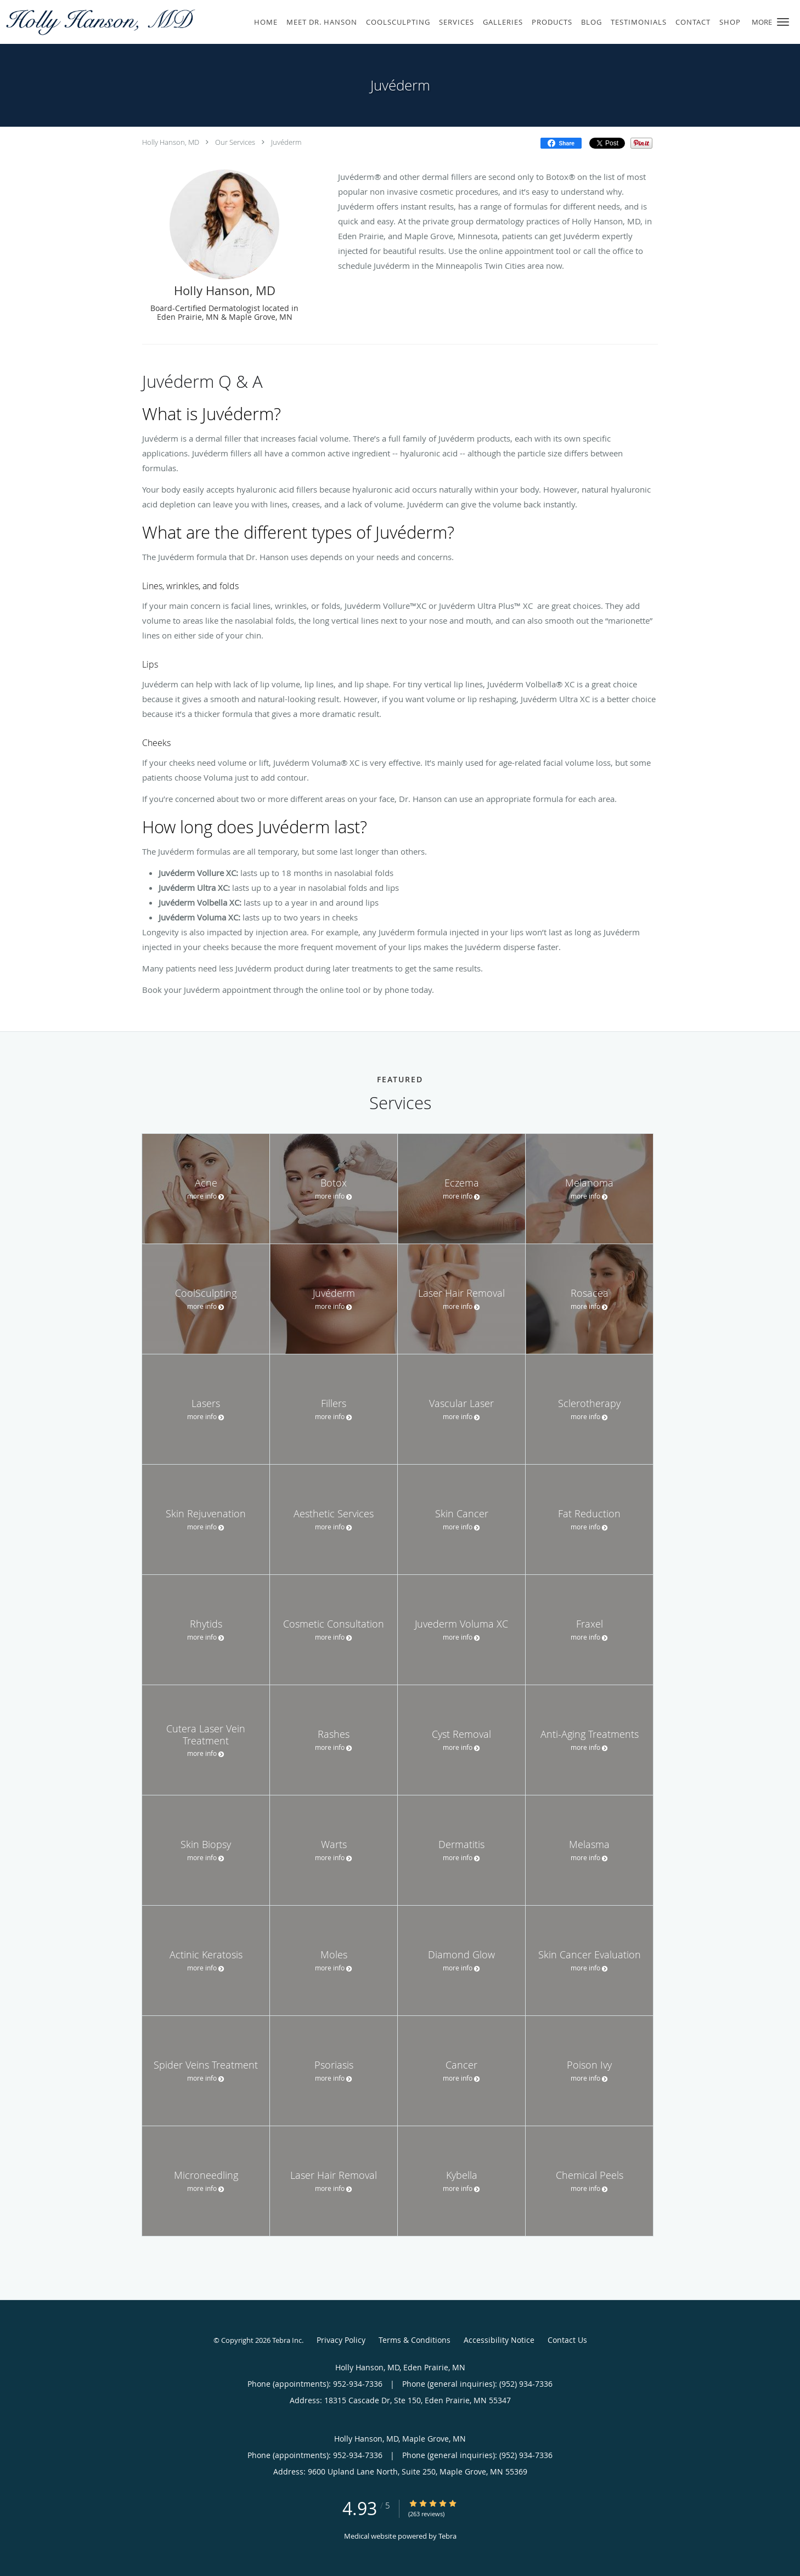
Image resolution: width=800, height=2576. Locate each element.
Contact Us (567, 2340)
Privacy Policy (341, 2340)
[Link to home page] (99, 22)
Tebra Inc (287, 2340)
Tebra (447, 2536)
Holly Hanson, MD (170, 142)
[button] (783, 22)
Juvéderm (286, 142)
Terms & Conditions (414, 2340)
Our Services (235, 142)
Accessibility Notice (499, 2340)
